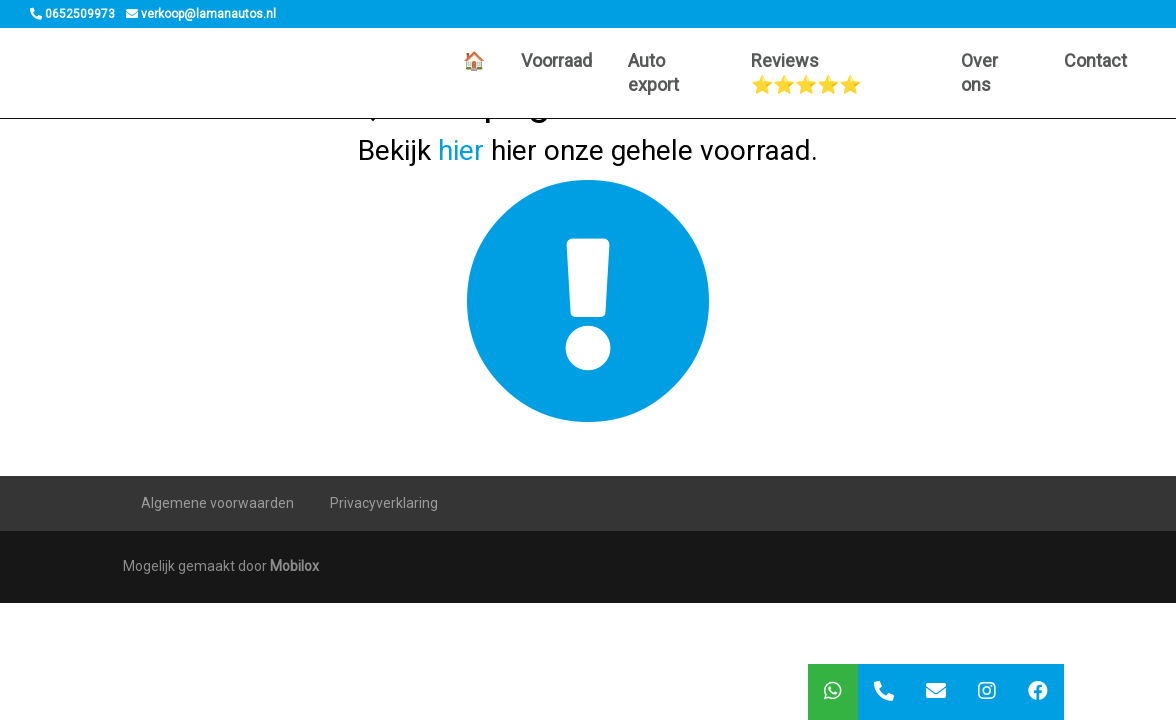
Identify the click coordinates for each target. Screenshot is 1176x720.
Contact (1095, 60)
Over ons (979, 72)
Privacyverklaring (384, 503)
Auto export (653, 72)
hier (461, 150)
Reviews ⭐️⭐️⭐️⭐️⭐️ (806, 72)
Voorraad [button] (556, 60)
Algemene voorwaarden (217, 503)
